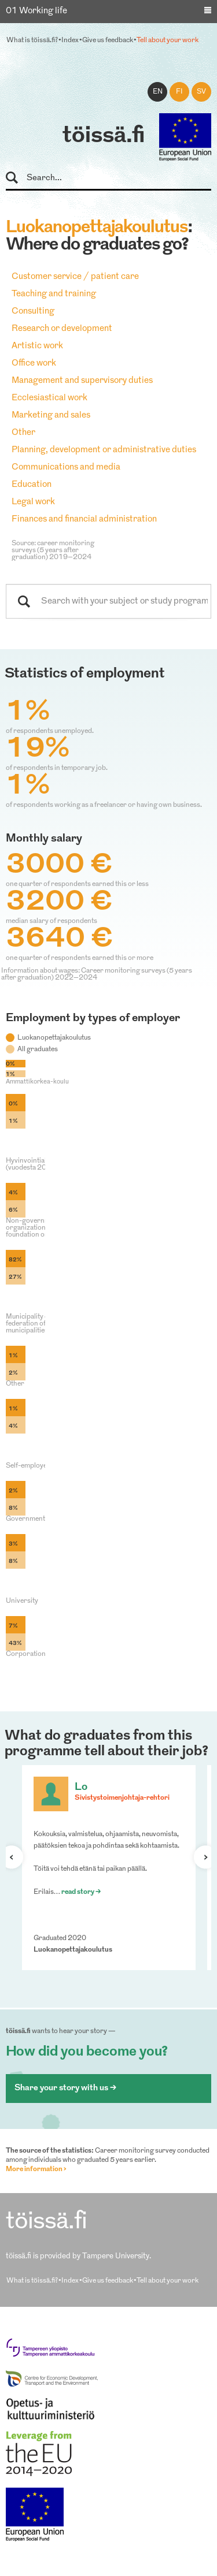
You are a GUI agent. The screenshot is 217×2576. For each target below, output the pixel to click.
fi (179, 91)
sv (201, 91)
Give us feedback (107, 40)
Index (70, 40)
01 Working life (36, 11)
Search (17, 178)
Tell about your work (167, 40)
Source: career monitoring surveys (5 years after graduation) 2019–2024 (53, 550)
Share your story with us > (65, 2088)
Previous (17, 1857)
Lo (81, 1787)
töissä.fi (103, 136)
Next (200, 1857)
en (158, 91)
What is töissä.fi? (32, 40)
